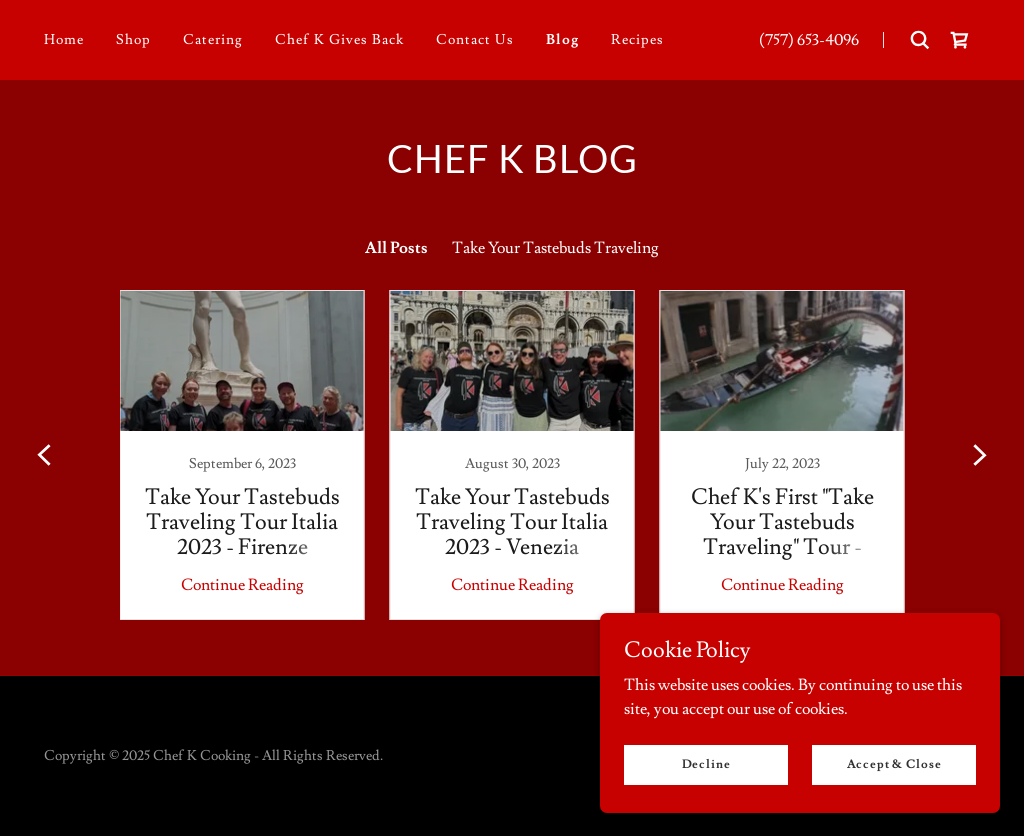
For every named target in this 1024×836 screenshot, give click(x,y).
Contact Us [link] (475, 40)
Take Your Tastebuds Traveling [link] (555, 248)
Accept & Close (894, 764)
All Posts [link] (396, 248)
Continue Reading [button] (242, 585)
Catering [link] (213, 40)
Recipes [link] (637, 40)
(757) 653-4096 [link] (809, 40)
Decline (706, 764)
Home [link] (64, 40)
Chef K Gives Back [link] (339, 40)
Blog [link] (562, 40)
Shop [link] (133, 40)
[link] (960, 40)
